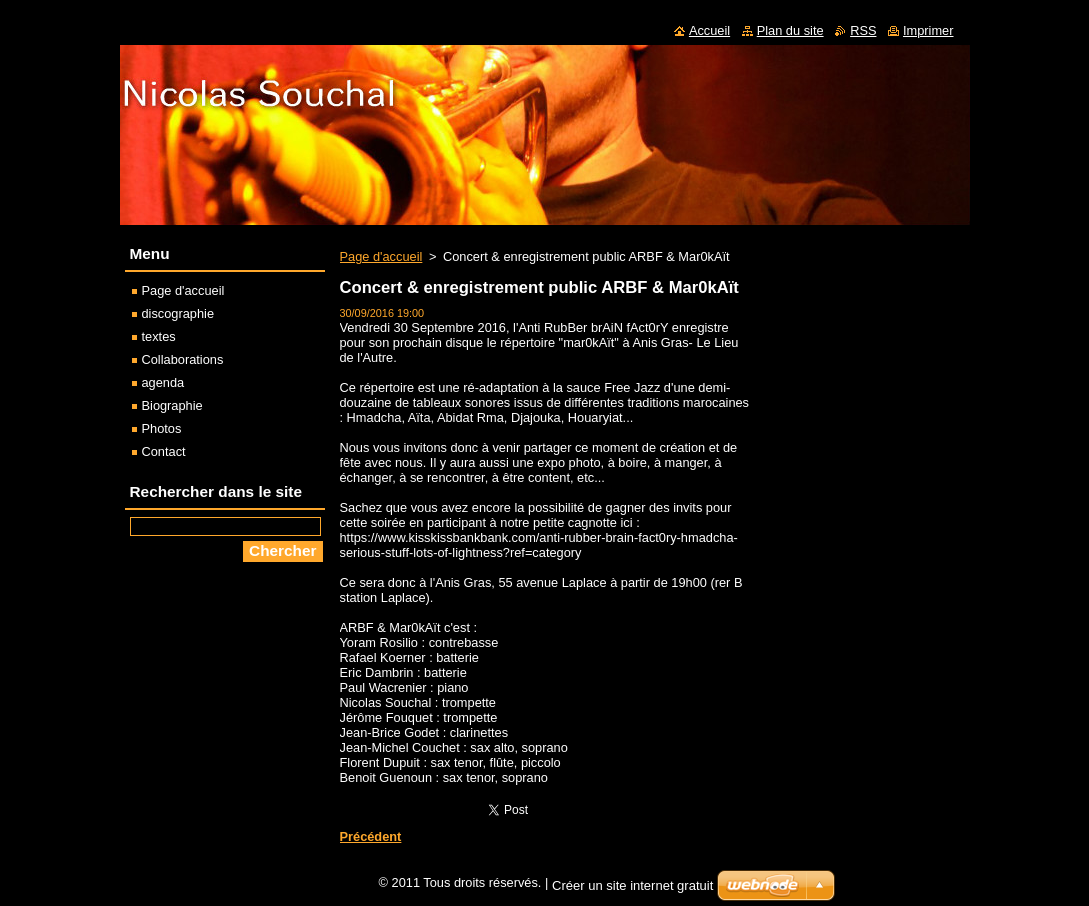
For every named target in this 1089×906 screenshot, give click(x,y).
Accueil (709, 30)
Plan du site (790, 30)
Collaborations (183, 359)
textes (159, 336)
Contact (164, 451)
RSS (863, 30)
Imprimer (928, 30)
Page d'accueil (381, 256)
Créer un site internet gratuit (632, 890)
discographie (178, 313)
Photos (162, 428)
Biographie (172, 405)
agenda (163, 382)
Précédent (371, 836)
